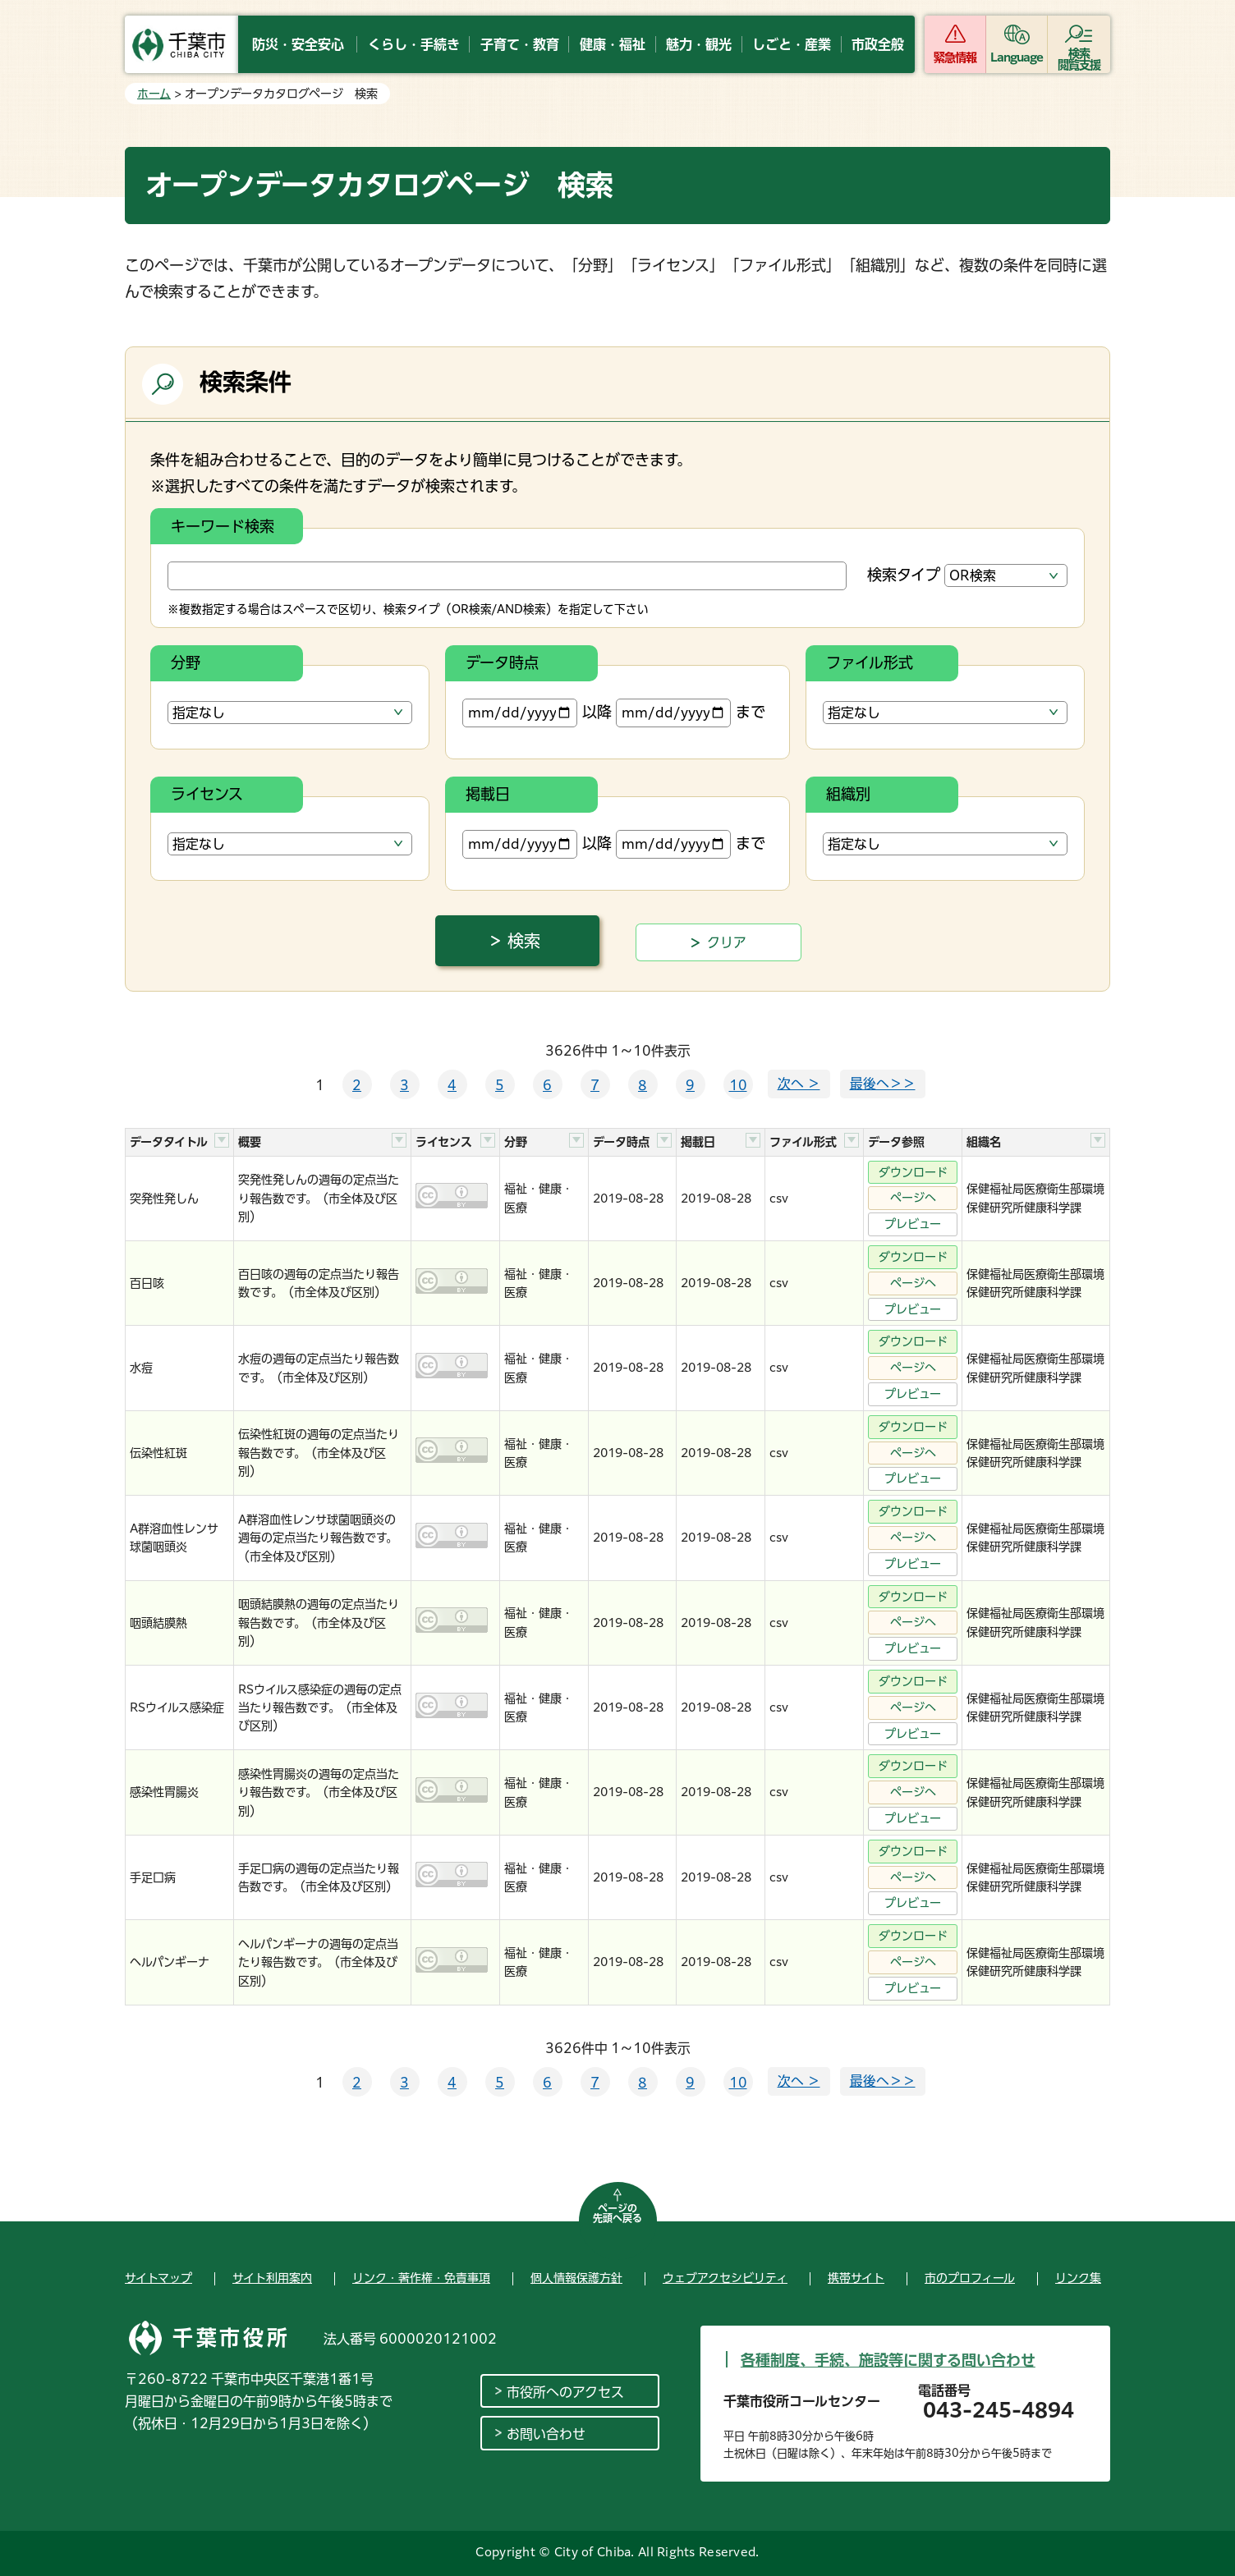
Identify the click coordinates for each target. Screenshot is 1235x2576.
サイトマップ (158, 2278)
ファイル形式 (869, 662)
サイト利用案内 (272, 2278)
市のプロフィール (970, 2278)
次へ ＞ (799, 1083)
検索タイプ (903, 574)
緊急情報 (955, 57)
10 (738, 1085)
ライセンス (207, 793)
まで (690, 713)
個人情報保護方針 (576, 2278)
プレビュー (912, 1224)
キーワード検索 (222, 526)
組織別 (848, 793)
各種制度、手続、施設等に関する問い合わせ (888, 2360)
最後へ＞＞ (883, 1083)
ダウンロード (913, 1172)
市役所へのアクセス (565, 2392)
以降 (537, 713)
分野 (185, 662)
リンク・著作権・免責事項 (421, 2278)
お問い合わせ (546, 2434)
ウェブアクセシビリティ (725, 2278)
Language (1017, 57)
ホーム (154, 93)
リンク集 (1078, 2278)
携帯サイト (856, 2278)
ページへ (913, 1197)
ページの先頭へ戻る (617, 2213)
